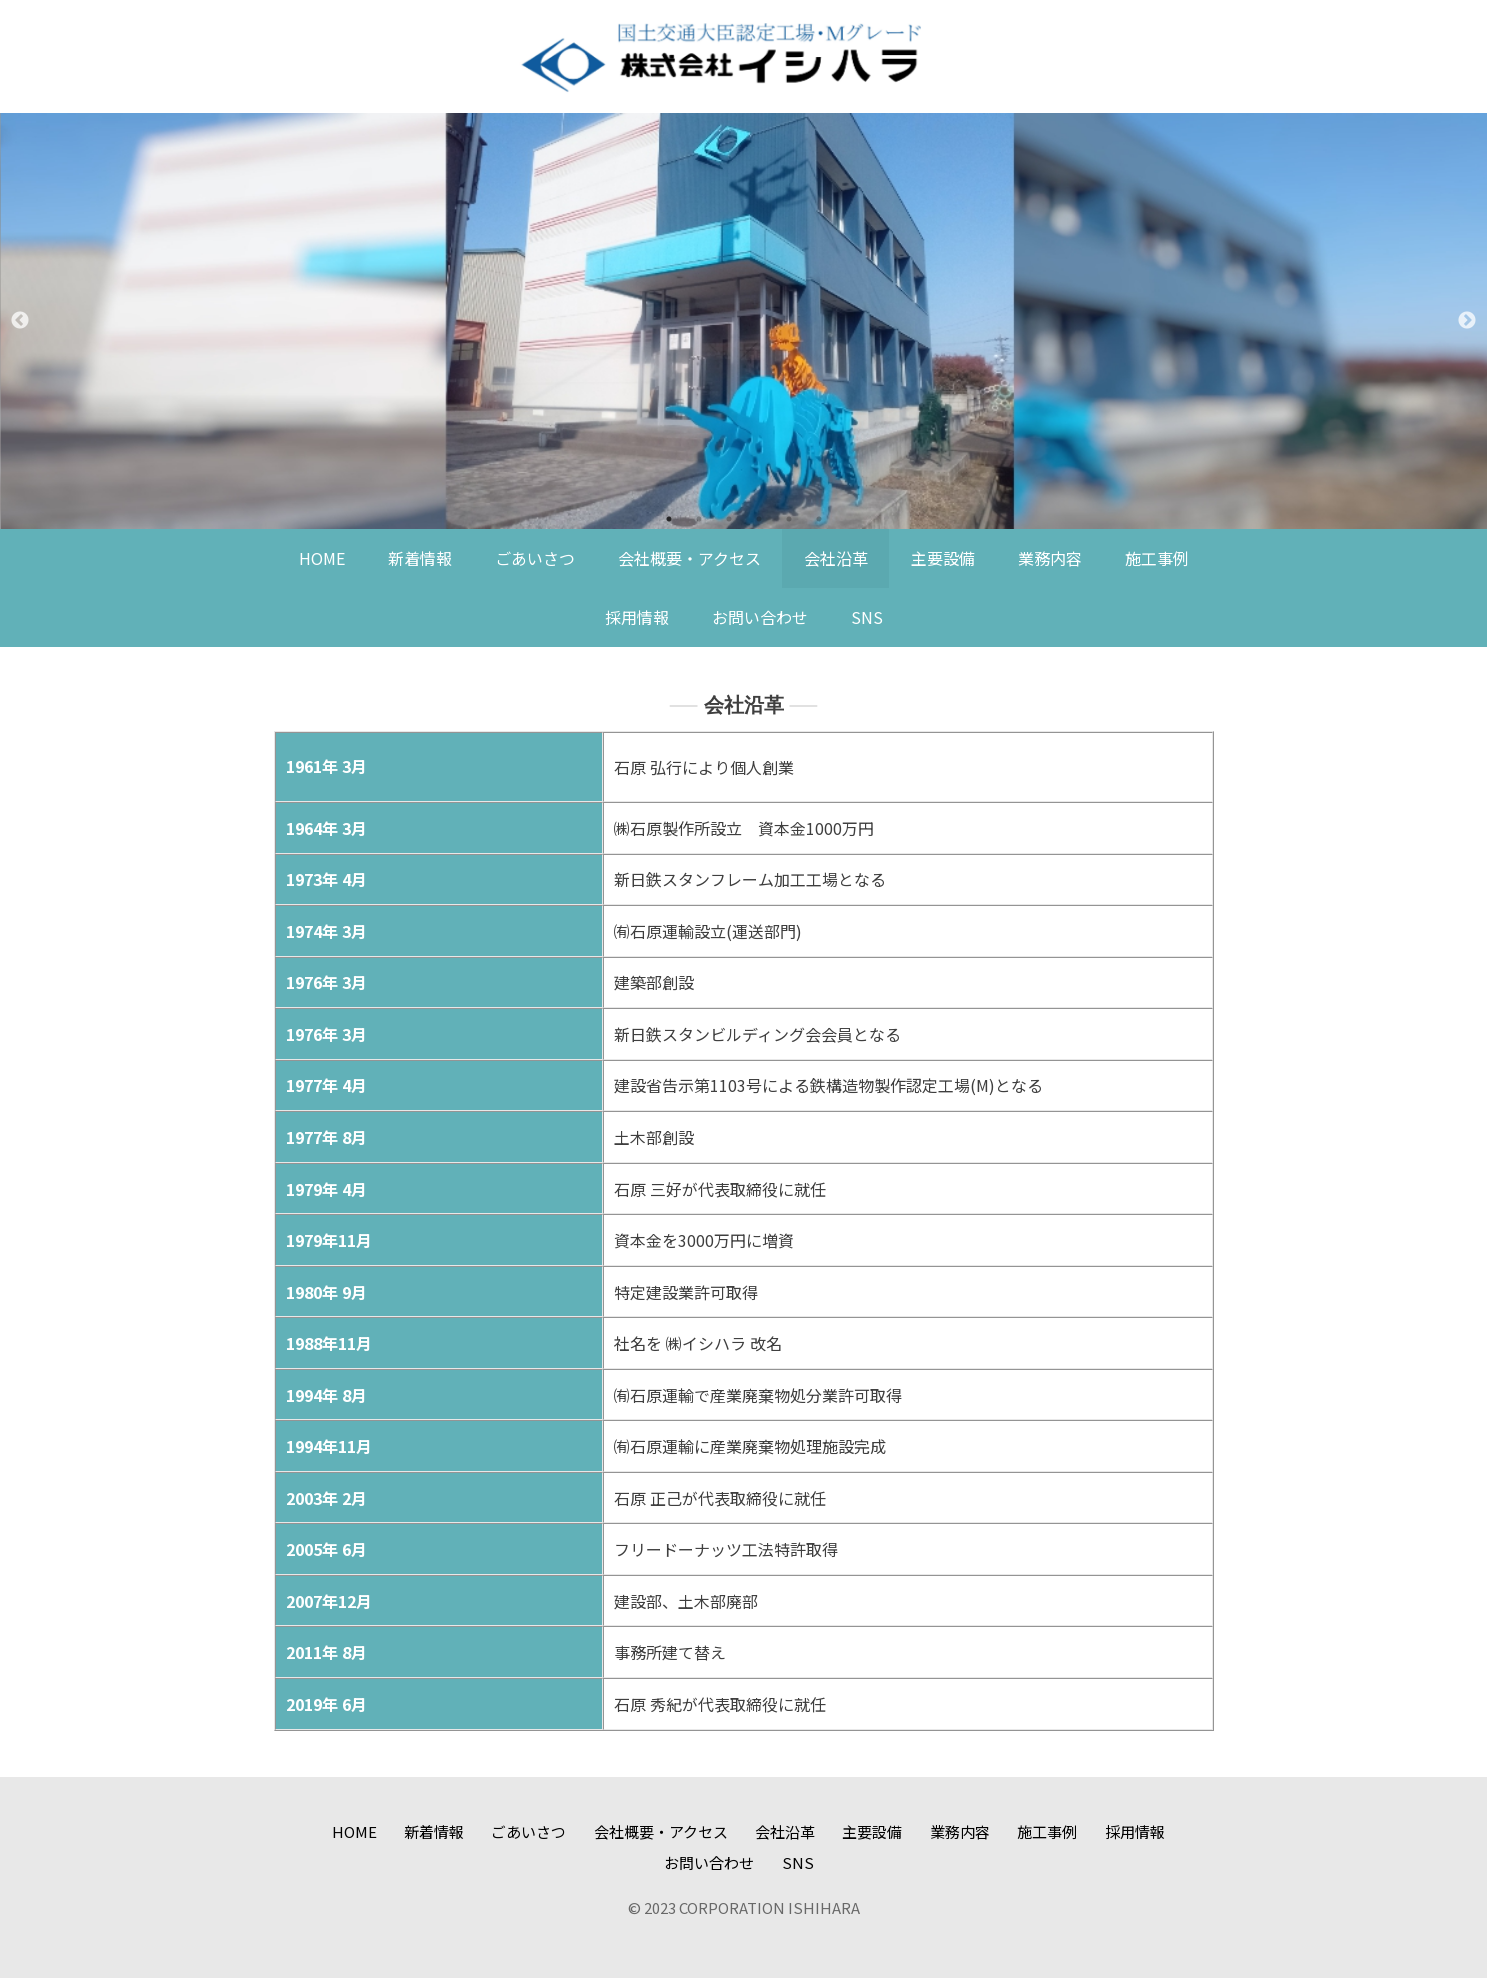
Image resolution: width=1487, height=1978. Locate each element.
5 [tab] (789, 519)
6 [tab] (819, 519)
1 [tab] (669, 519)
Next (1467, 321)
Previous (20, 321)
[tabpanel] (743, 321)
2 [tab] (699, 519)
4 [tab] (759, 519)
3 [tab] (729, 519)
